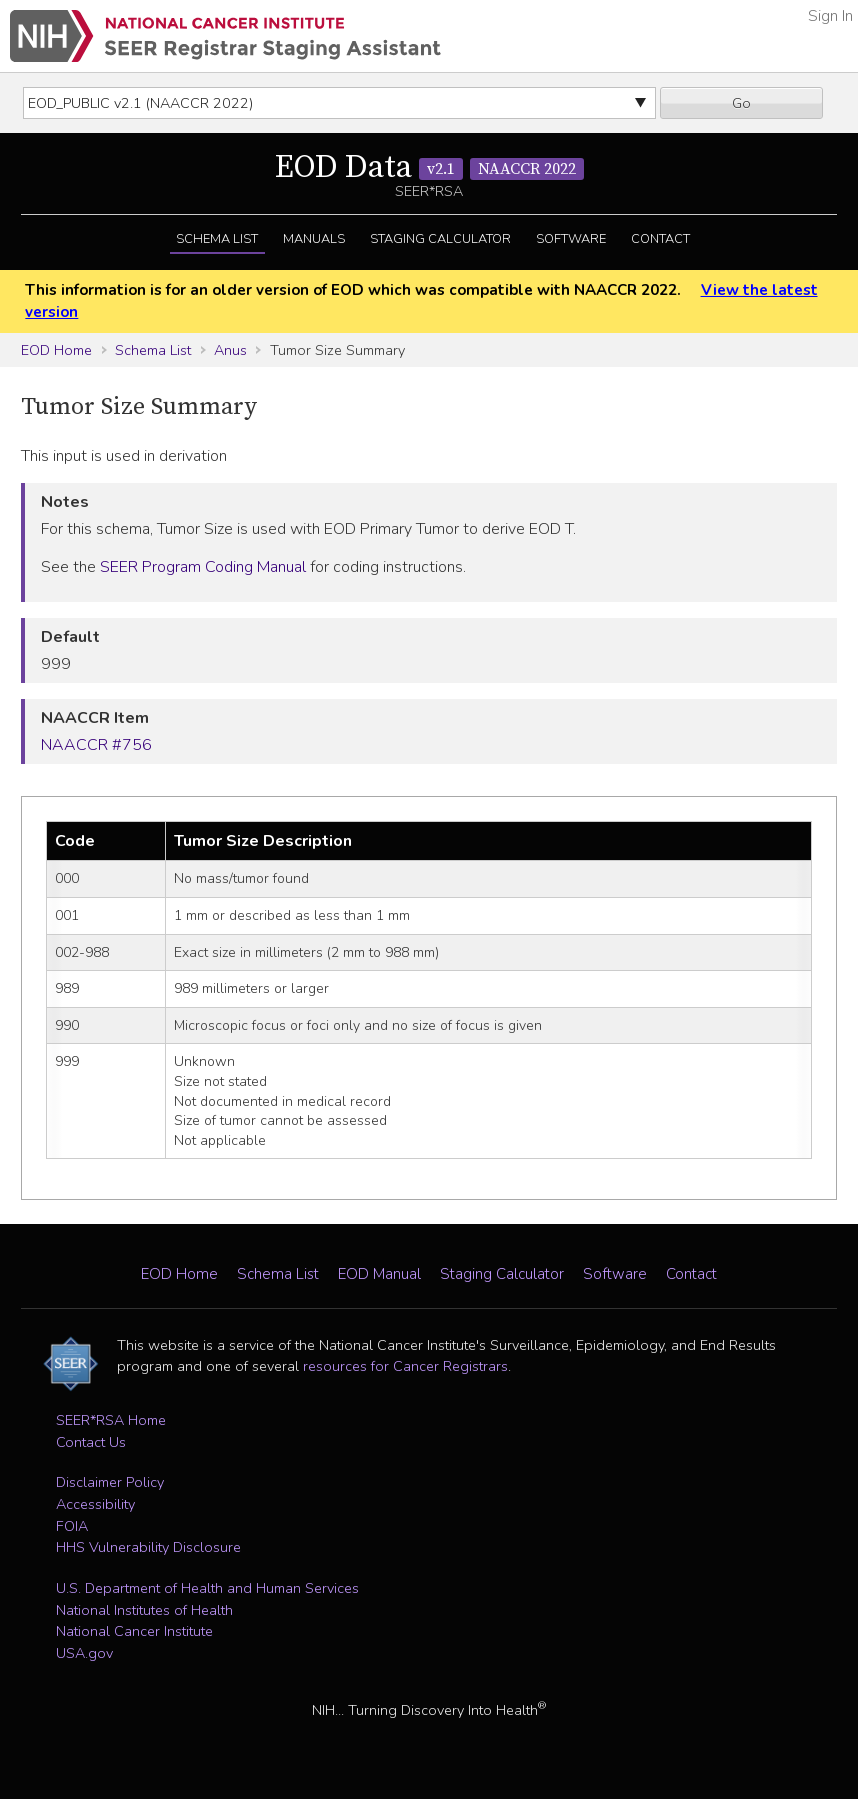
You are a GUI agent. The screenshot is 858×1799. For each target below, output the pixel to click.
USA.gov (84, 1653)
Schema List (217, 239)
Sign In (830, 16)
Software (571, 239)
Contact (660, 239)
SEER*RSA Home (111, 1420)
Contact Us (91, 1442)
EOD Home (56, 350)
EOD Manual (379, 1274)
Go (741, 103)
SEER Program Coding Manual (203, 567)
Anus (230, 350)
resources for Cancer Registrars (405, 1366)
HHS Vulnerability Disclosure (148, 1547)
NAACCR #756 (96, 745)
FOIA (72, 1526)
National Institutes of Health (144, 1610)
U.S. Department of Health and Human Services (207, 1588)
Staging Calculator (440, 239)
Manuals (314, 239)
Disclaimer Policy (110, 1482)
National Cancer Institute (134, 1631)
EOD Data (429, 168)
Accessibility (95, 1504)
